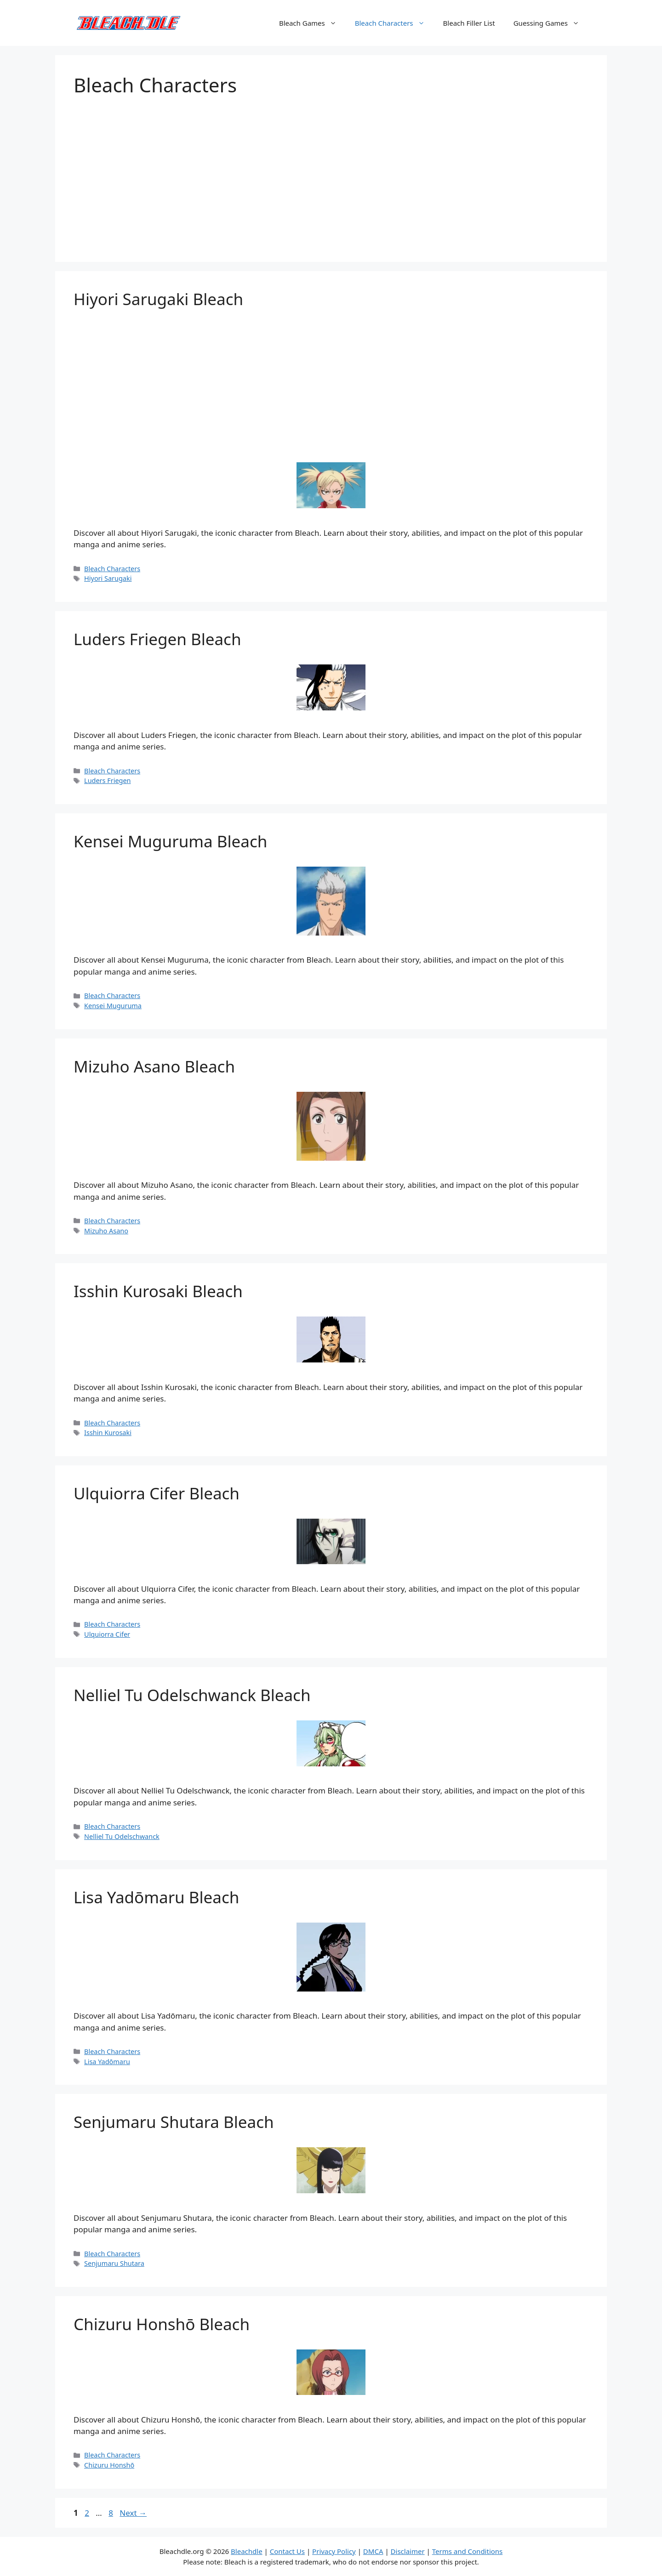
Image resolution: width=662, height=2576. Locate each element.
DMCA (373, 2551)
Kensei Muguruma (113, 1005)
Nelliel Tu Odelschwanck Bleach (192, 1695)
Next (133, 2513)
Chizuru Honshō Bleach (162, 2324)
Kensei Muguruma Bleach (170, 841)
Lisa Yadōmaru (107, 2061)
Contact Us (287, 2551)
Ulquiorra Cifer (107, 1634)
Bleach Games (312, 23)
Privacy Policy (334, 2551)
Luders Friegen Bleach (157, 639)
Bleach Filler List (469, 23)
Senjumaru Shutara (114, 2263)
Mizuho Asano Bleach (154, 1066)
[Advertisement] (331, 170)
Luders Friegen (107, 780)
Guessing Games (551, 23)
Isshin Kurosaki (107, 1432)
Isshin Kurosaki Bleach (158, 1291)
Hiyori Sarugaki (107, 578)
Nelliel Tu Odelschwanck (122, 1836)
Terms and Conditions (467, 2551)
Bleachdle (247, 2551)
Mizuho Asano (106, 1230)
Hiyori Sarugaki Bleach (158, 299)
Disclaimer (408, 2551)
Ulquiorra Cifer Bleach (157, 1493)
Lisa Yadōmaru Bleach (156, 1897)
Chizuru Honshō (109, 2465)
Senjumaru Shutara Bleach (174, 2122)
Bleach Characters (394, 23)
